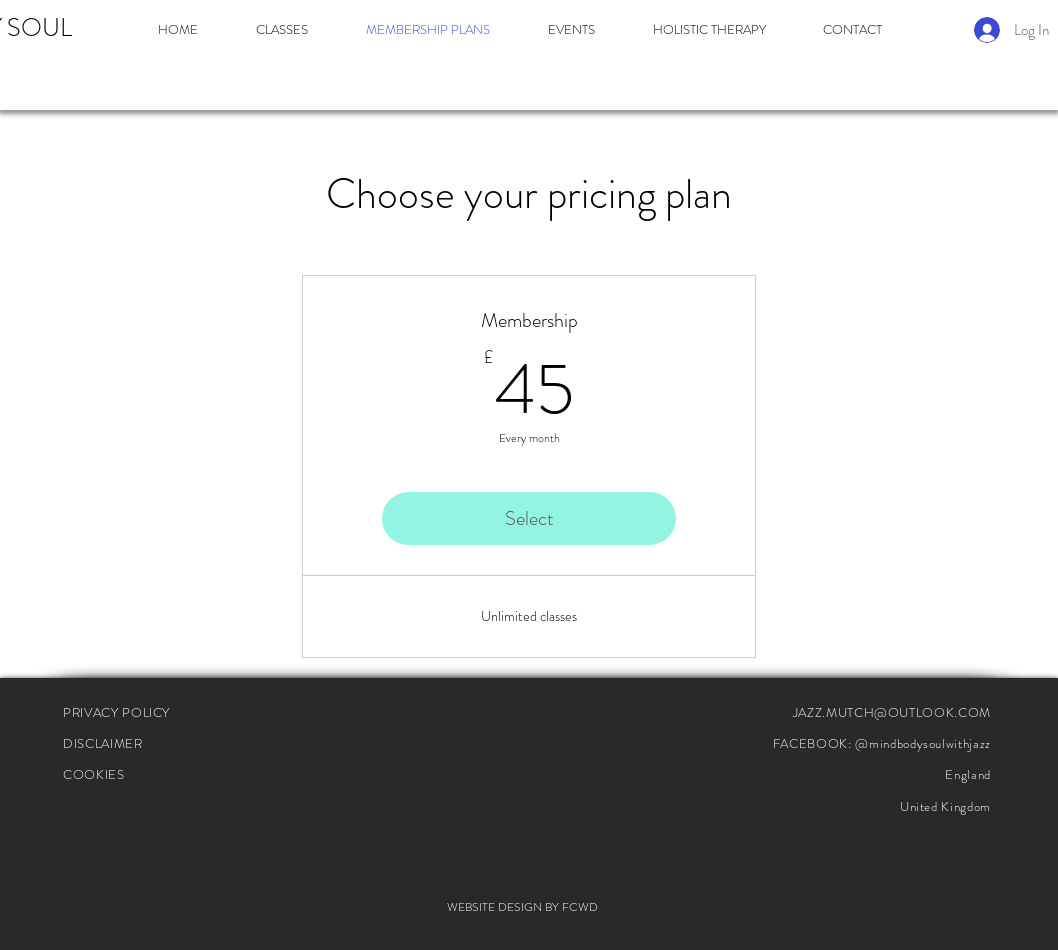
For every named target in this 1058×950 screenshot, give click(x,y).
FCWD (580, 907)
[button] (282, 30)
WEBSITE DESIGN (494, 907)
